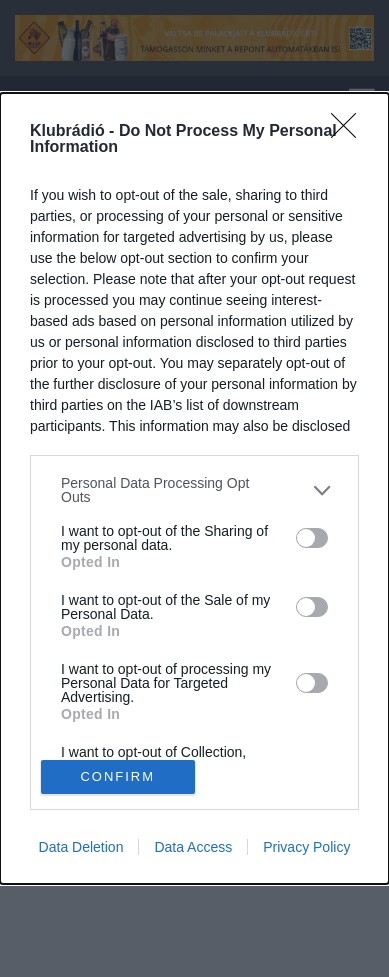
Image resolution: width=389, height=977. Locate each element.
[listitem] (194, 490)
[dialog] (194, 488)
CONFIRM (117, 775)
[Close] (350, 132)
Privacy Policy (306, 847)
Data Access (193, 847)
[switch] (312, 538)
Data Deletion (81, 847)
